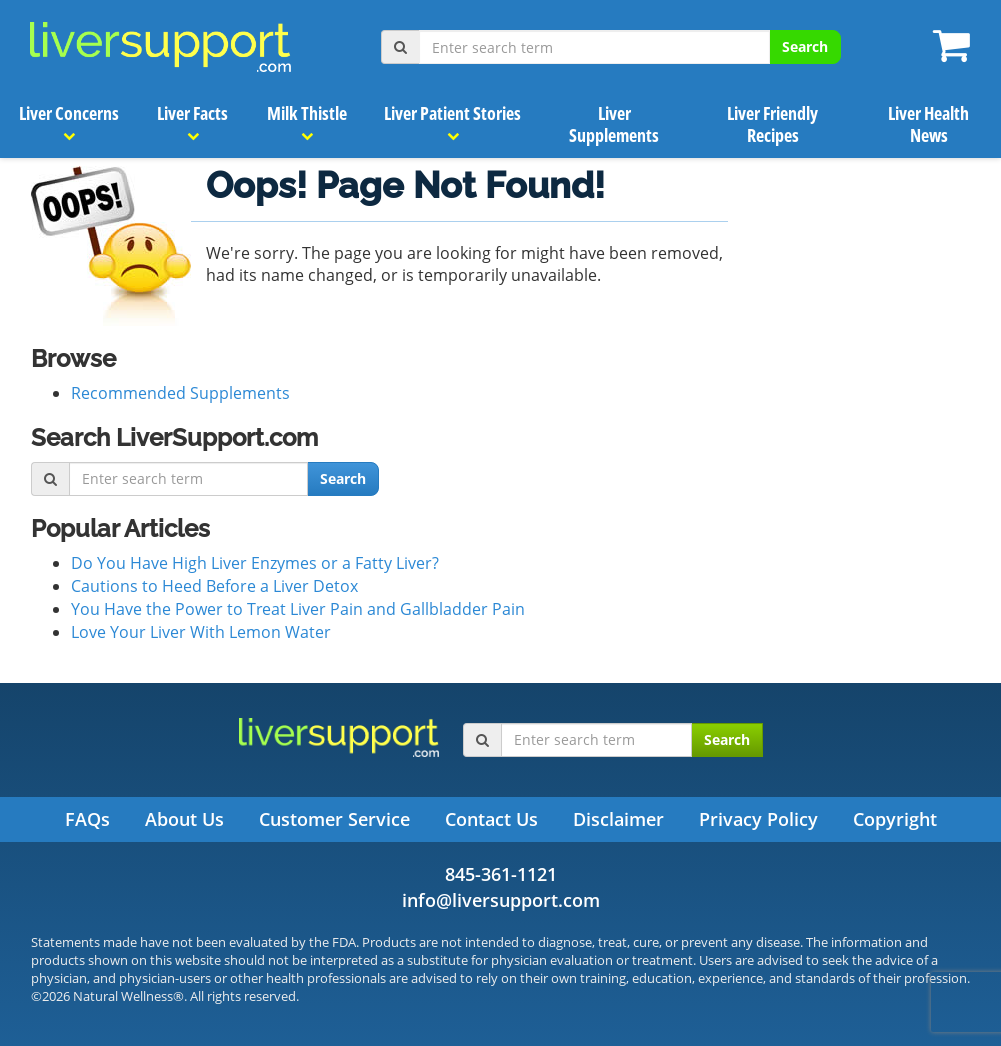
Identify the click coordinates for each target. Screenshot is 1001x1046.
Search (805, 46)
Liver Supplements (615, 124)
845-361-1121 (501, 874)
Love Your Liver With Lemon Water (201, 632)
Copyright (895, 819)
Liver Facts (193, 122)
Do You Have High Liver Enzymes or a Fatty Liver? (255, 563)
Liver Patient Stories (453, 122)
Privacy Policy (758, 819)
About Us (184, 819)
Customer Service (334, 819)
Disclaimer (618, 819)
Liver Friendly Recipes (773, 124)
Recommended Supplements (180, 393)
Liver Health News (929, 124)
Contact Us (491, 819)
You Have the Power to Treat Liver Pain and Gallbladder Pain (298, 609)
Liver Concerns (69, 122)
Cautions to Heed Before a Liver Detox (214, 586)
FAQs (87, 819)
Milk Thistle (307, 122)
